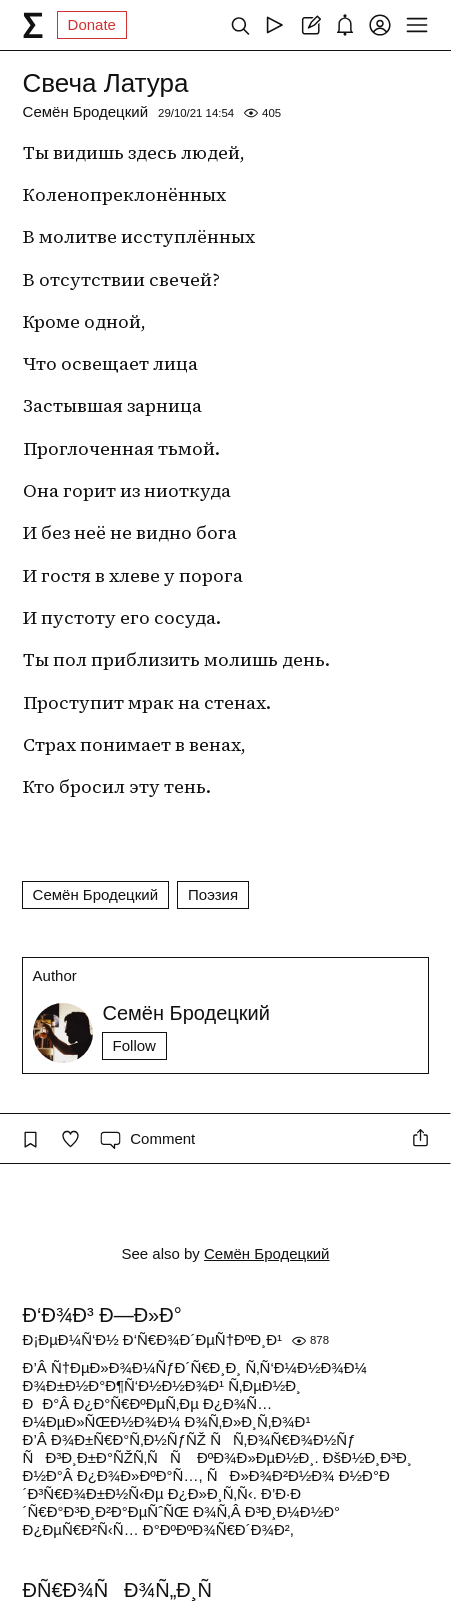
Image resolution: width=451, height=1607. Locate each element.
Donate (92, 24)
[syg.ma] (33, 25)
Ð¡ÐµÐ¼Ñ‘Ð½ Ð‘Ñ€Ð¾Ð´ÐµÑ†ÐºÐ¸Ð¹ (152, 1339)
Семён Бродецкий (86, 111)
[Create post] (309, 25)
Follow (134, 1045)
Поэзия (213, 894)
